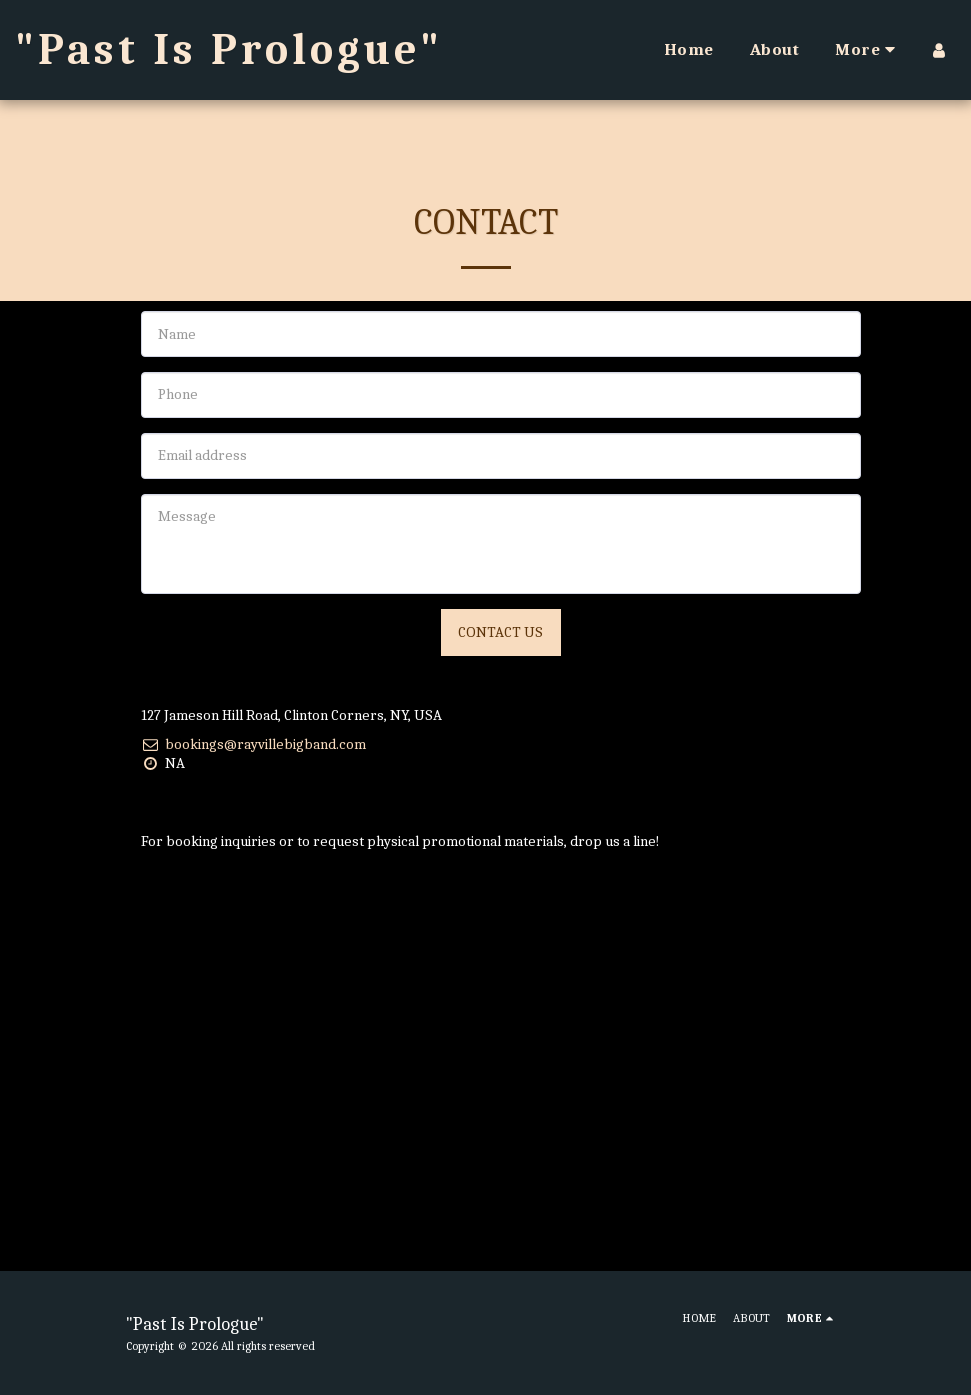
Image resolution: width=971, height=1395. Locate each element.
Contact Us (500, 632)
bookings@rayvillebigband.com (253, 744)
